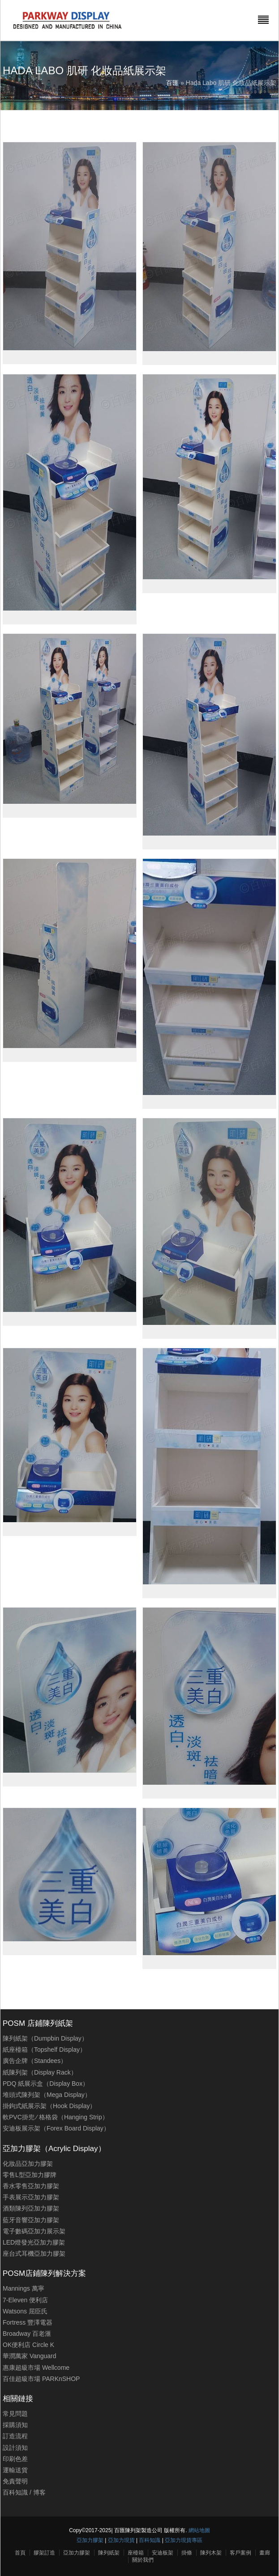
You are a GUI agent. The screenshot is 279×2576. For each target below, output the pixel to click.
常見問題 (15, 2413)
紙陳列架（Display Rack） (40, 2072)
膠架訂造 (44, 2553)
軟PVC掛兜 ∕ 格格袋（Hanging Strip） (55, 2117)
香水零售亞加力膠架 (31, 2186)
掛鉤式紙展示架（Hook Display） (49, 2105)
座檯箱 (136, 2553)
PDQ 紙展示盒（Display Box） (46, 2083)
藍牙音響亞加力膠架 (31, 2220)
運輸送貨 (15, 2470)
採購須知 (15, 2424)
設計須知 (15, 2447)
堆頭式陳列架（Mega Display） (47, 2094)
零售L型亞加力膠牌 (29, 2174)
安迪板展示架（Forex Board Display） (56, 2128)
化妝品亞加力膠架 (28, 2163)
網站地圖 (199, 2530)
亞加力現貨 (121, 2540)
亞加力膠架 (90, 2540)
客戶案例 (240, 2553)
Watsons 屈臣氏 (25, 2311)
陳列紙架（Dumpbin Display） (45, 2038)
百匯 (172, 82)
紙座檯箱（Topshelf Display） (44, 2049)
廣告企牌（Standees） (35, 2060)
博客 (39, 2492)
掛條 (186, 2553)
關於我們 (143, 2560)
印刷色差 (15, 2458)
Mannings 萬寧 (23, 2288)
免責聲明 (15, 2481)
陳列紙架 (109, 2553)
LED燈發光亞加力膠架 (34, 2242)
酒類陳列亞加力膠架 (31, 2208)
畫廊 (264, 2553)
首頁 (20, 2553)
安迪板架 (162, 2553)
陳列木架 (211, 2553)
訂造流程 (15, 2436)
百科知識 (15, 2492)
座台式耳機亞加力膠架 (34, 2253)
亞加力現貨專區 (183, 2540)
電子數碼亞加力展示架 (34, 2231)
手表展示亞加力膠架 (31, 2197)
